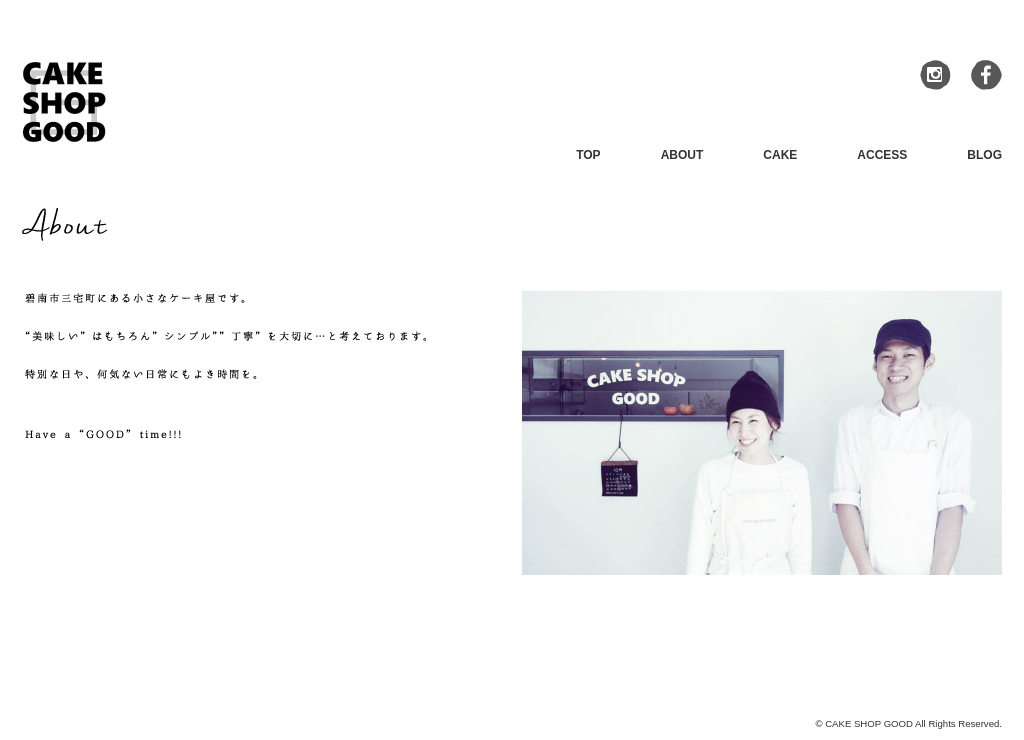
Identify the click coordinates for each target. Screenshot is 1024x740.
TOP (588, 155)
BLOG (984, 155)
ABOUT (682, 155)
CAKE (780, 155)
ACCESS (882, 155)
